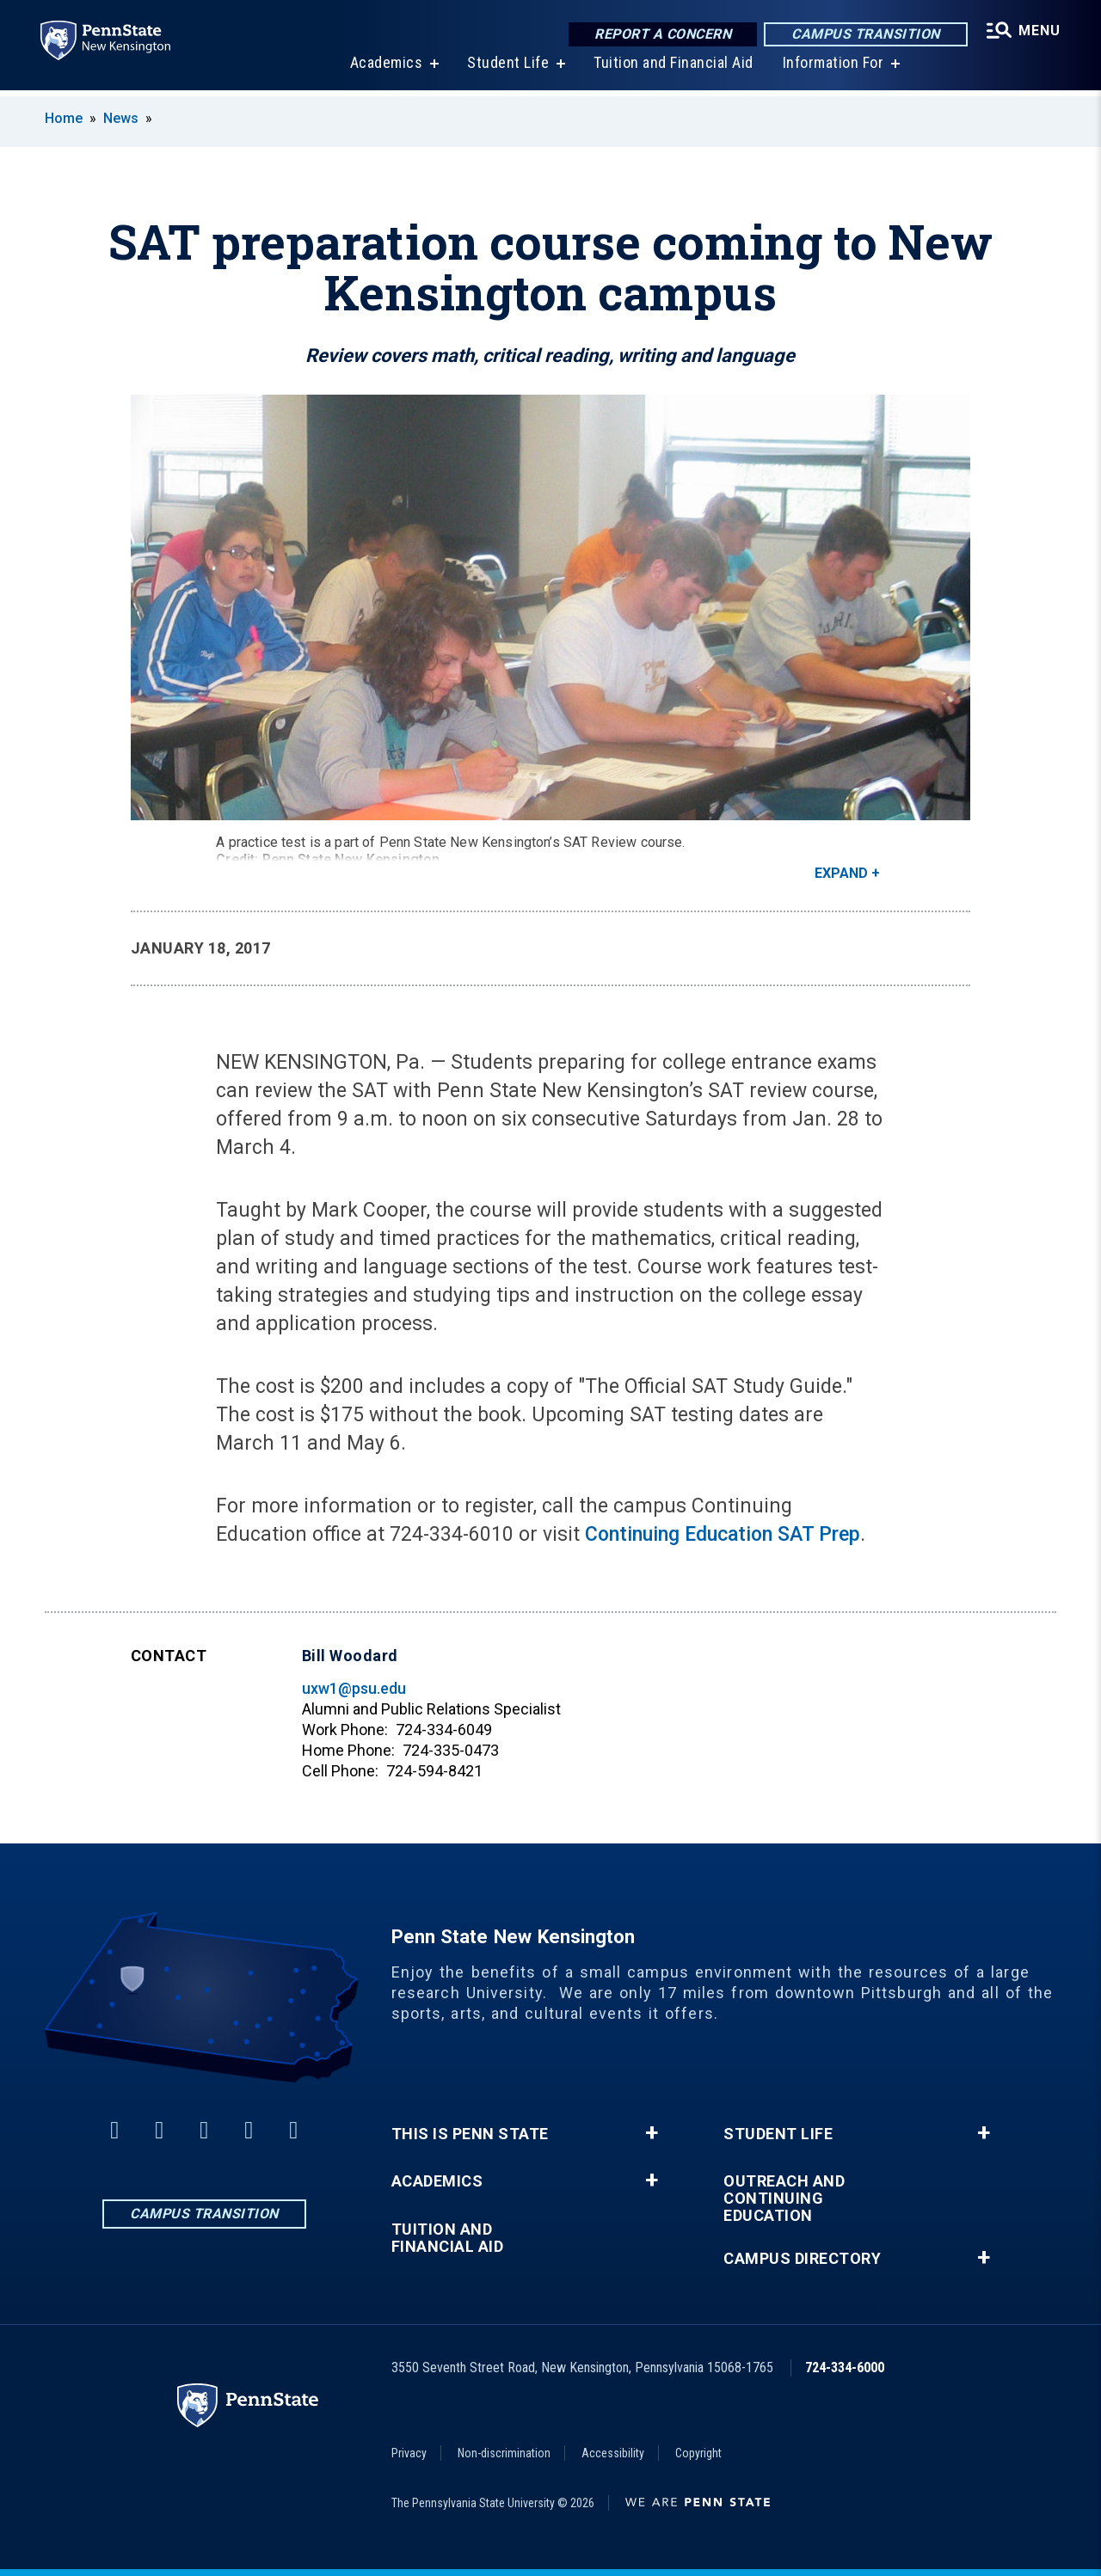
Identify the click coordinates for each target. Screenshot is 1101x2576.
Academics (385, 68)
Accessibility (612, 2453)
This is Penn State (470, 2134)
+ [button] (651, 2133)
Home (64, 118)
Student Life (507, 68)
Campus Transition (864, 34)
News (120, 118)
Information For (832, 68)
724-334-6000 (844, 2367)
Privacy (409, 2453)
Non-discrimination (504, 2453)
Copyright (698, 2453)
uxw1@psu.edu (354, 1688)
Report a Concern (662, 34)
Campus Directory (802, 2258)
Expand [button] (841, 873)
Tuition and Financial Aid (673, 68)
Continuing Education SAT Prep (722, 1534)
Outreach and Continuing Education (784, 2198)
